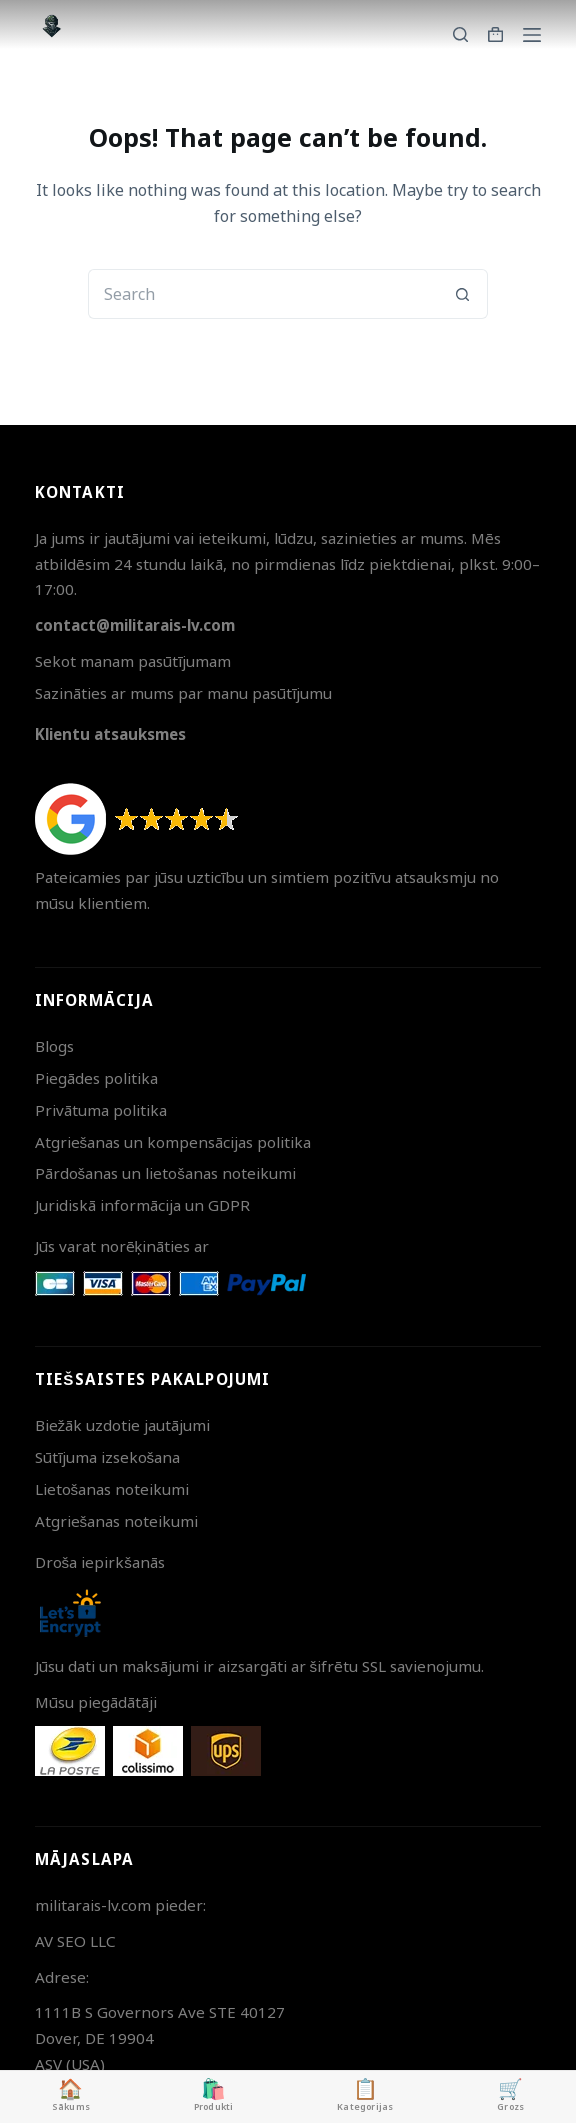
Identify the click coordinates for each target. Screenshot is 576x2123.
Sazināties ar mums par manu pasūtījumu (183, 693)
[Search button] (463, 294)
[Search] (460, 34)
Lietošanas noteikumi (112, 1489)
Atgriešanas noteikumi (117, 1521)
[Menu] (532, 35)
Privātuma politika (101, 1110)
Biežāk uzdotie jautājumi (123, 1425)
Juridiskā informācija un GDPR (142, 1205)
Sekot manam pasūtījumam (133, 661)
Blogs (54, 1046)
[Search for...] (263, 294)
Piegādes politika (96, 1078)
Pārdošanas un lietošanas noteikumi (165, 1173)
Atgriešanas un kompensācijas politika (173, 1142)
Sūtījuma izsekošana (108, 1457)
